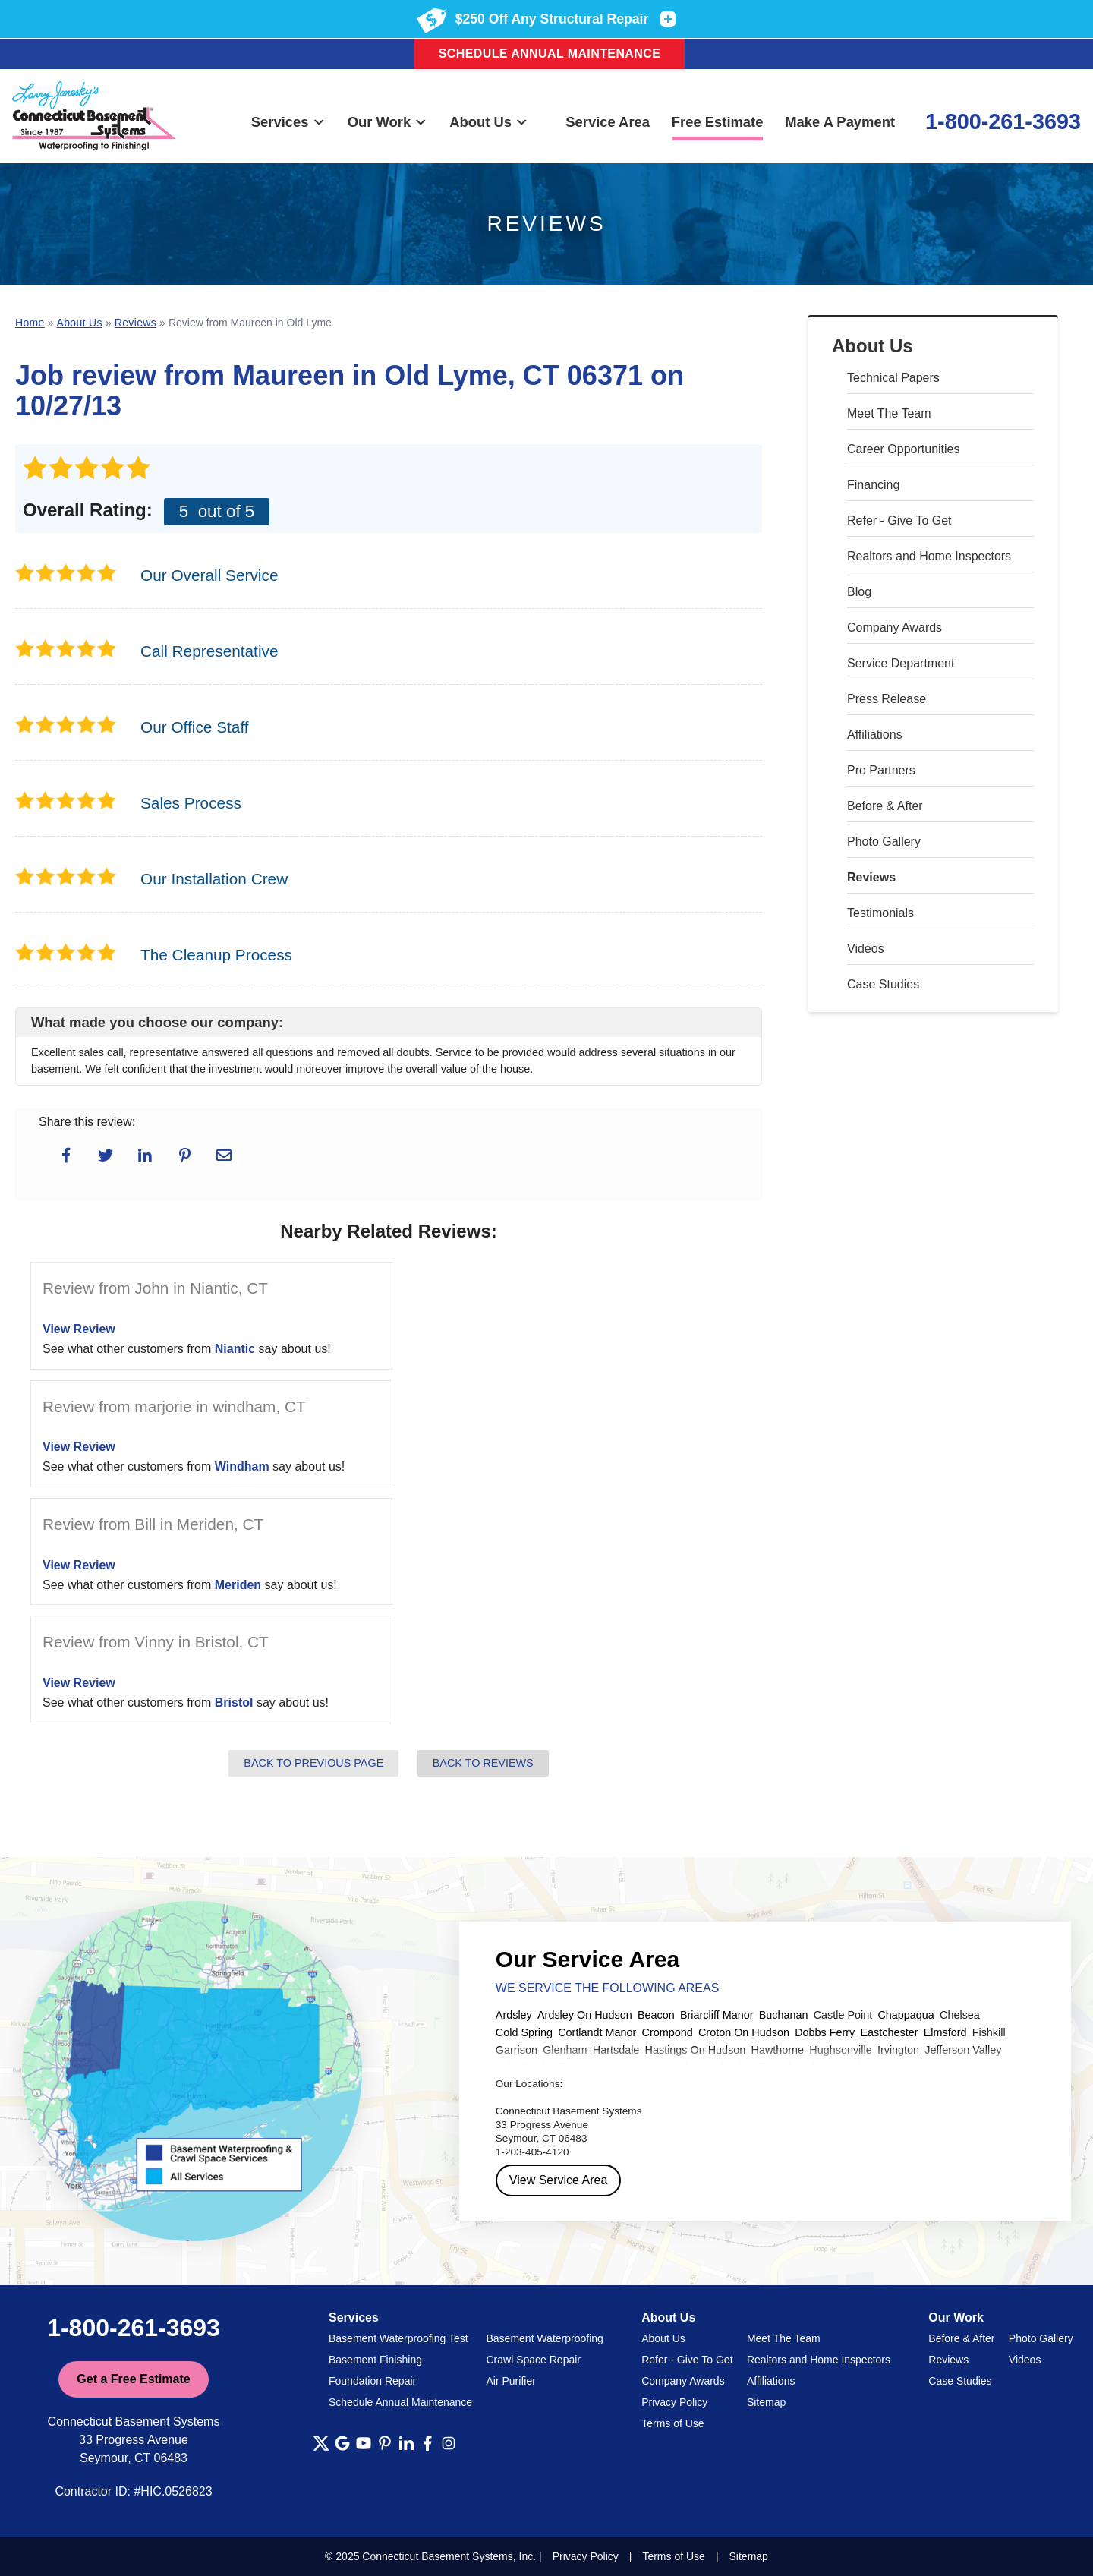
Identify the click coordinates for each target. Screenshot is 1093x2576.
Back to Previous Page (313, 1763)
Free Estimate (718, 122)
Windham (242, 1466)
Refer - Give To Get (899, 520)
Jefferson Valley (962, 2050)
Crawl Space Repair (534, 2360)
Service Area (607, 122)
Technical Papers (893, 377)
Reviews (871, 877)
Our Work (388, 122)
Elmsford (945, 2032)
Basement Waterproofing (545, 2338)
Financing (873, 484)
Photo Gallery (884, 841)
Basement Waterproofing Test (398, 2338)
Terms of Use (672, 2423)
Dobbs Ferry (825, 2032)
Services (288, 122)
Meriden (238, 1584)
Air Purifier (511, 2381)
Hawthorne (778, 2050)
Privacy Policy (674, 2402)
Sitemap (766, 2402)
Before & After (885, 805)
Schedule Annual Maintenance (550, 53)
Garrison (516, 2050)
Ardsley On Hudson (584, 2015)
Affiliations (874, 734)
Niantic (235, 1348)
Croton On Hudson (743, 2032)
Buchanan (783, 2015)
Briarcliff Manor (717, 2015)
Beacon (656, 2015)
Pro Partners (881, 770)
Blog (859, 591)
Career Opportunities (903, 449)
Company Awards (894, 627)
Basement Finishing (375, 2360)
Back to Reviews (483, 1763)
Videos (865, 948)
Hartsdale (616, 2050)
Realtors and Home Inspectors (929, 556)
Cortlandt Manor (597, 2032)
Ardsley (514, 2015)
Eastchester (889, 2032)
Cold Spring (524, 2032)
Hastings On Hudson (695, 2050)
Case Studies (883, 984)
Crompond (667, 2032)
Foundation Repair (372, 2381)
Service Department (900, 663)
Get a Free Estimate (133, 2379)
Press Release (886, 698)
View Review (79, 1329)
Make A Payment (840, 122)
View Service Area (558, 2180)
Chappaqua (905, 2015)
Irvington (898, 2050)
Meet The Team (889, 413)
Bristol (234, 1702)
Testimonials (880, 912)
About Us (488, 122)
